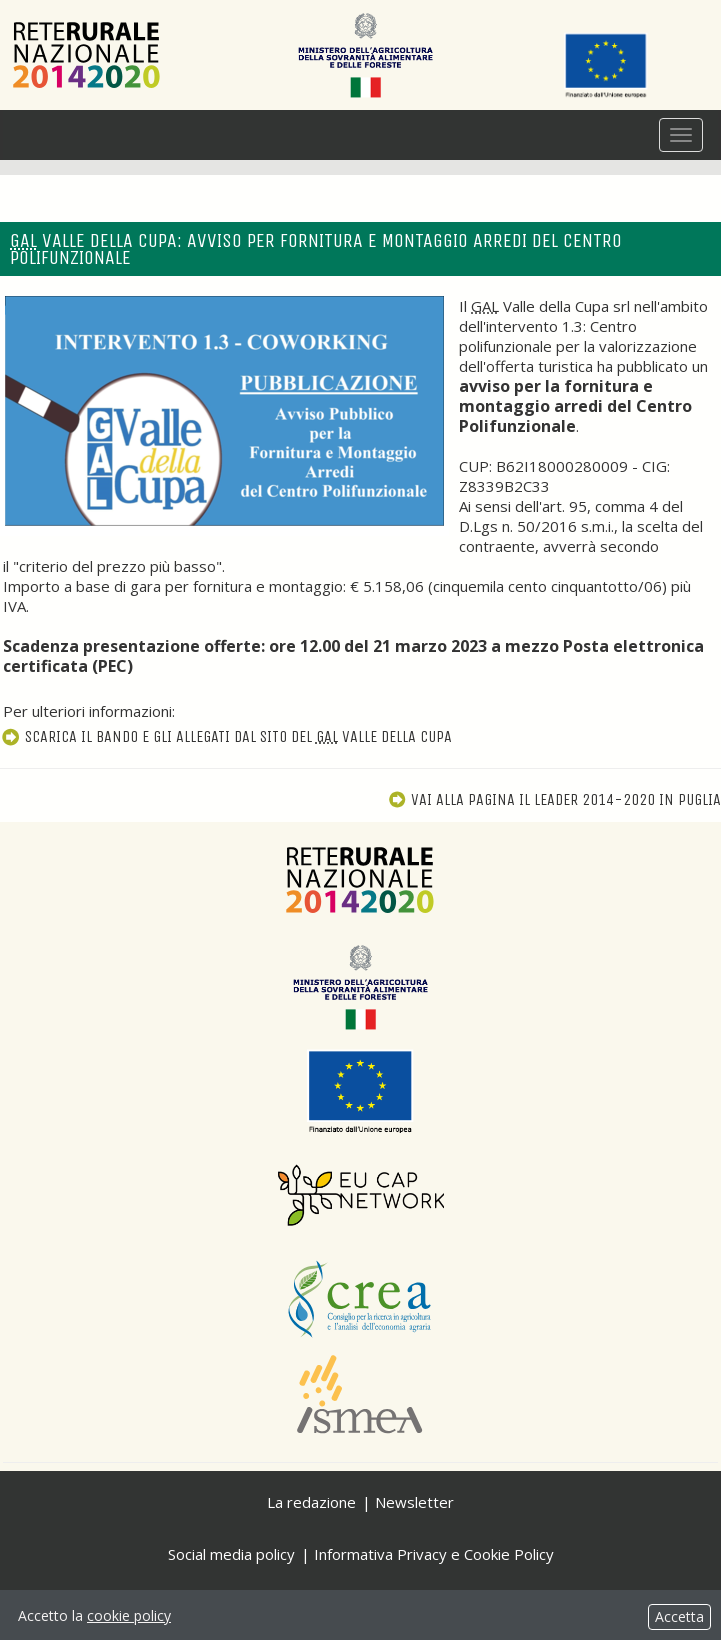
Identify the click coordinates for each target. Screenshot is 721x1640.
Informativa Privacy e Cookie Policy (434, 1554)
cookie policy (129, 1615)
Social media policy (231, 1554)
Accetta (679, 1616)
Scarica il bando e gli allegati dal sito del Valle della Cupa (226, 736)
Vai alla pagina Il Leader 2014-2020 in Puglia (554, 799)
